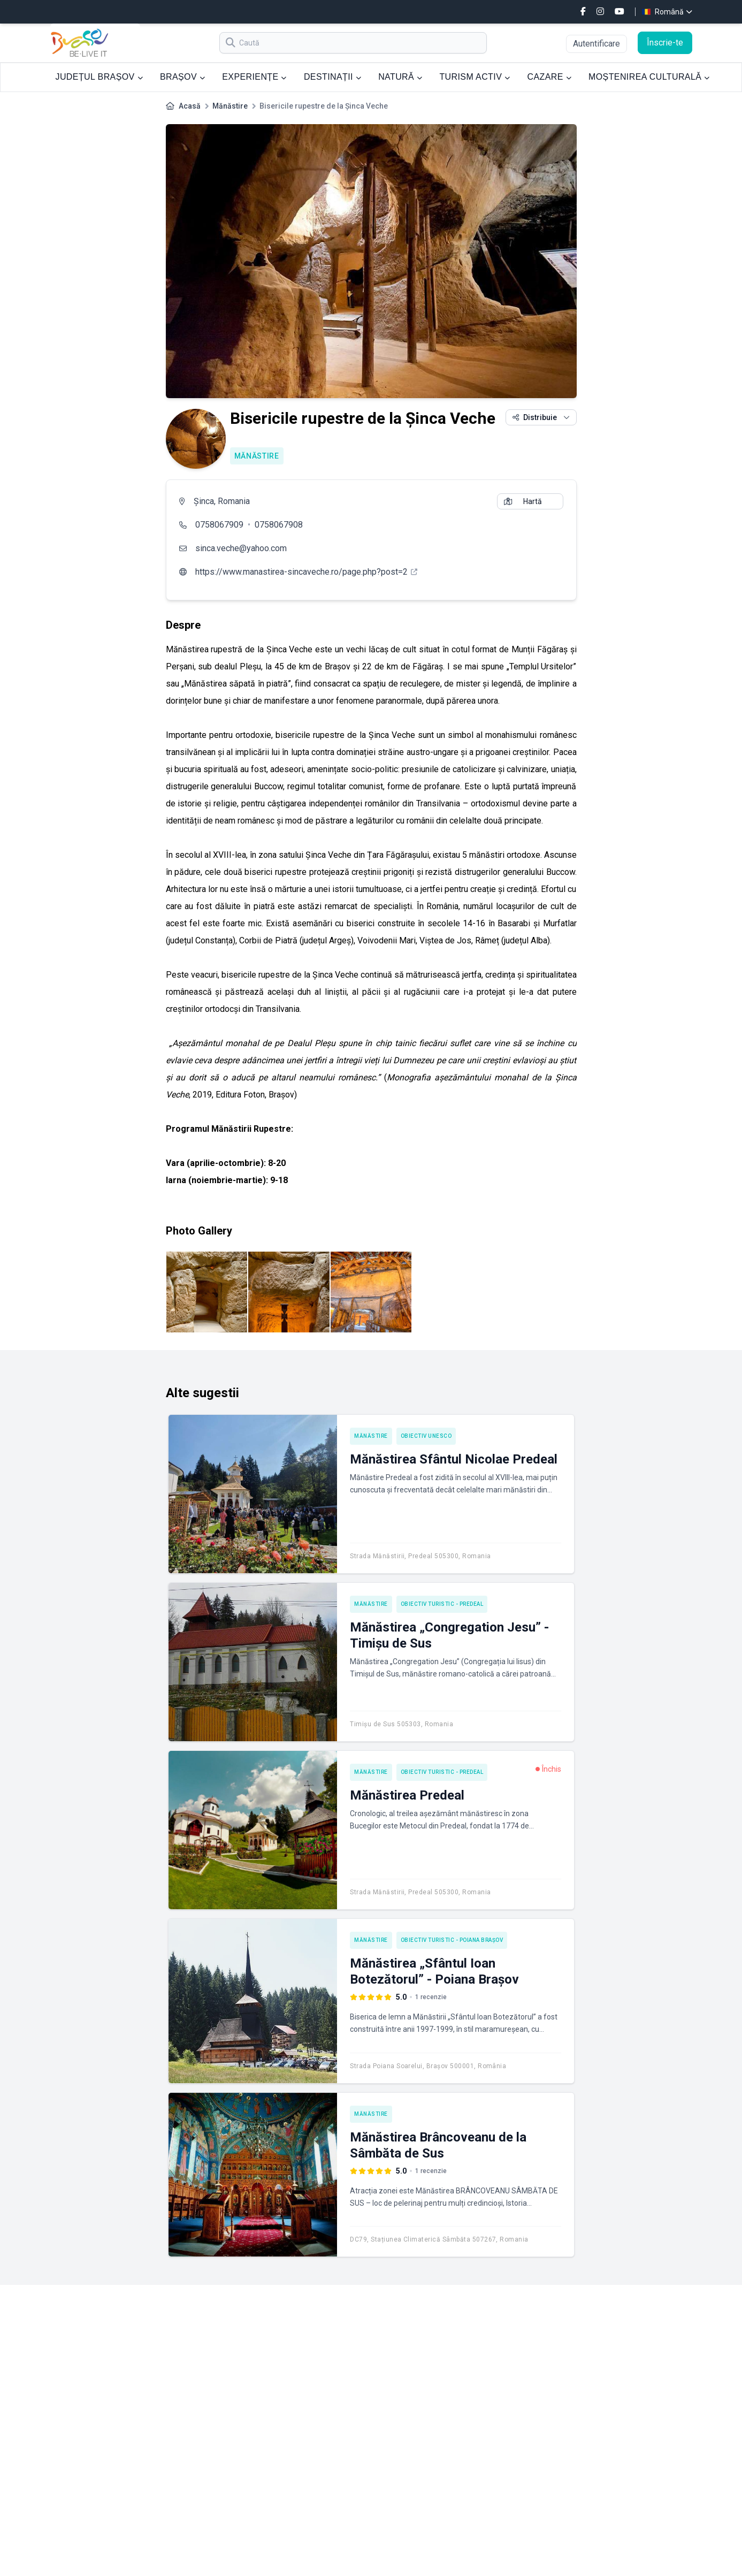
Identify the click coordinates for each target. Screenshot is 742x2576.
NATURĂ (400, 76)
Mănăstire (230, 106)
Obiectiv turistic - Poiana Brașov (452, 1940)
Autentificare (596, 44)
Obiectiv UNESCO (426, 1436)
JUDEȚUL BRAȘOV (99, 76)
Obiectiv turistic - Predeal (442, 1604)
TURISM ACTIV (474, 76)
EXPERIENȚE (254, 76)
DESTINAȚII (332, 76)
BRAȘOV (182, 76)
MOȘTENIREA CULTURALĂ (649, 76)
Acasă (190, 106)
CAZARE (549, 76)
